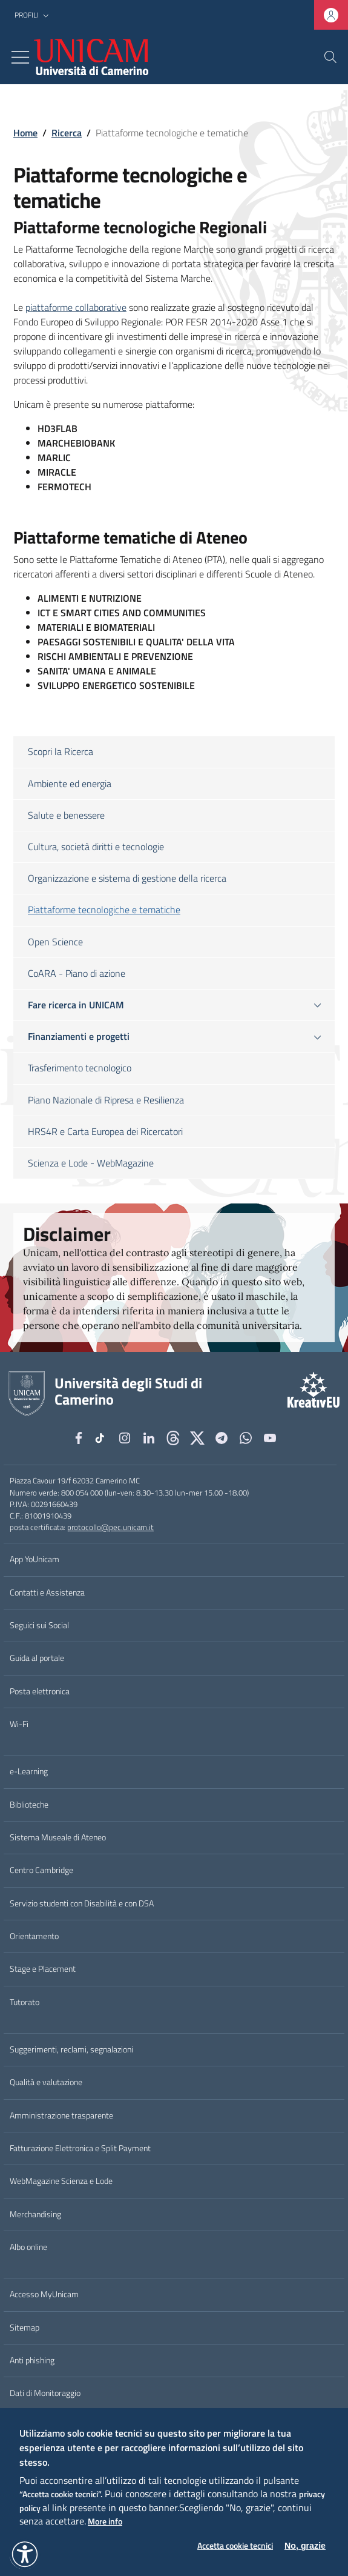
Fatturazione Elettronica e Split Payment (80, 2148)
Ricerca (66, 132)
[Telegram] (221, 1438)
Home (25, 132)
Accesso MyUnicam (44, 2294)
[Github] (173, 1438)
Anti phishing (32, 2360)
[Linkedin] (149, 1438)
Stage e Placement (43, 1968)
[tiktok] (102, 1438)
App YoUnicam (34, 1559)
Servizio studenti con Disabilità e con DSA (82, 1903)
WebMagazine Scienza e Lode (61, 2181)
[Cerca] (330, 57)
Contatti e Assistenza (47, 1592)
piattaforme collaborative (75, 307)
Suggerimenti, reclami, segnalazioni (71, 2049)
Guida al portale (37, 1658)
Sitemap (24, 2327)
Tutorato (24, 2002)
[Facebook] (79, 1438)
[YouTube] (270, 1438)
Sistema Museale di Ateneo (58, 1837)
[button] (33, 15)
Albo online (28, 2247)
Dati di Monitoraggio (45, 2393)
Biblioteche (29, 1804)
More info (105, 2521)
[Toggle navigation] (20, 57)
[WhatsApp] (246, 1438)
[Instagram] (125, 1438)
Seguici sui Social (39, 1625)
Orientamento (34, 1936)
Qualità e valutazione (46, 2082)
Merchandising (35, 2214)
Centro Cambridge (41, 1870)
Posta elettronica (40, 1691)
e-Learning (29, 1771)
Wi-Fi (19, 1724)
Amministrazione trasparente (61, 2115)
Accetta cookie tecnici (235, 2546)
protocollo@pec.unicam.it (110, 1527)
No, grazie (305, 2546)
